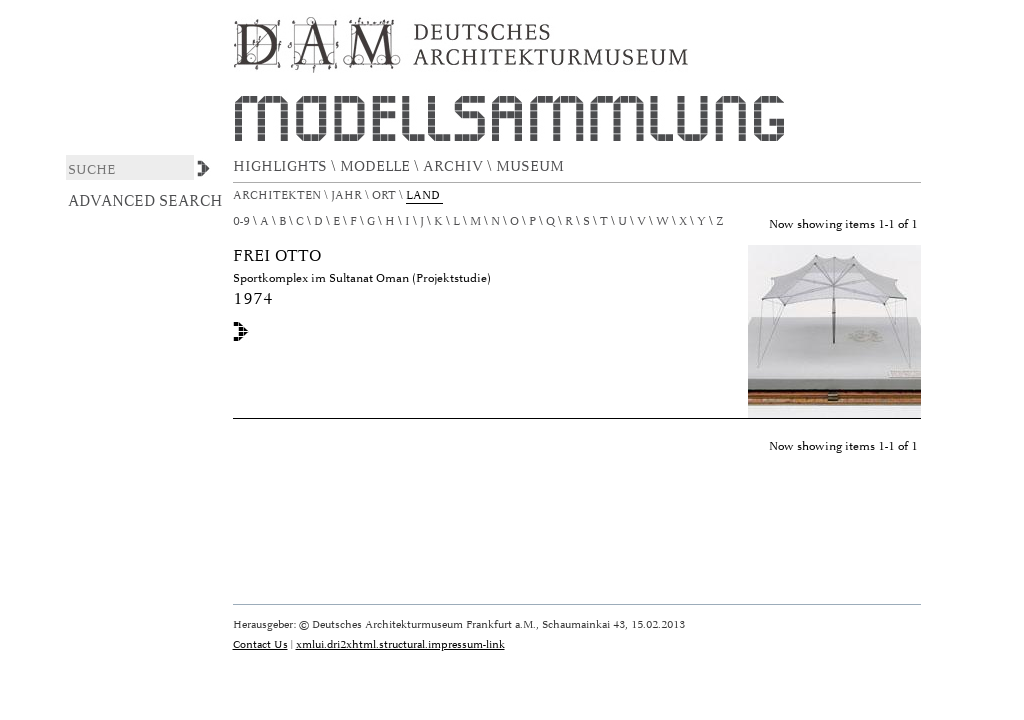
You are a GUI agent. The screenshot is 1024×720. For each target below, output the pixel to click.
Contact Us (260, 644)
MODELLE (377, 166)
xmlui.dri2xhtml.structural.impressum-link (400, 644)
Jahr (348, 195)
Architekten (278, 195)
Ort (385, 195)
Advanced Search (145, 201)
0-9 (241, 221)
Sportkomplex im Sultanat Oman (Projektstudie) (362, 278)
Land (424, 195)
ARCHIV (455, 166)
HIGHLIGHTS (282, 166)
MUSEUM (532, 166)
